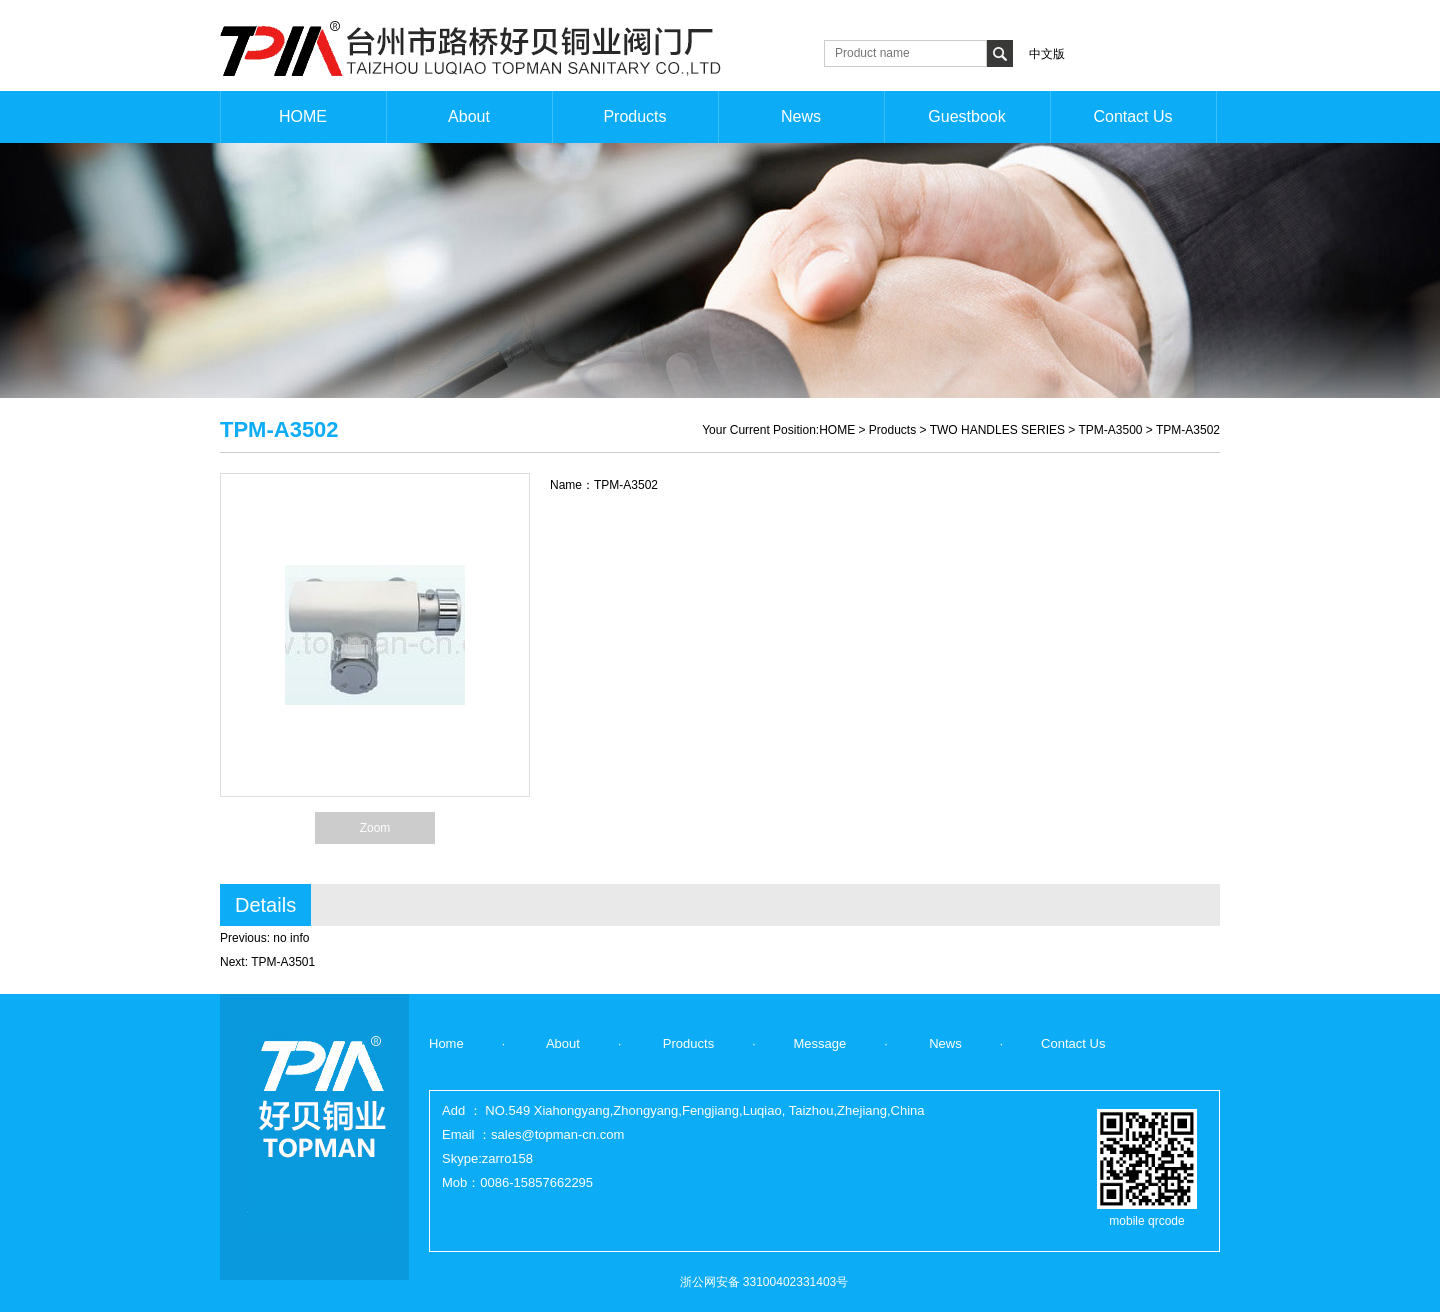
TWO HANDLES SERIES (997, 430)
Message (820, 1043)
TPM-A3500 (1110, 430)
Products (892, 430)
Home (446, 1043)
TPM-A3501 (283, 962)
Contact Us (1073, 1043)
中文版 (1047, 54)
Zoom (375, 828)
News (944, 1043)
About (561, 1043)
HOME (837, 430)
